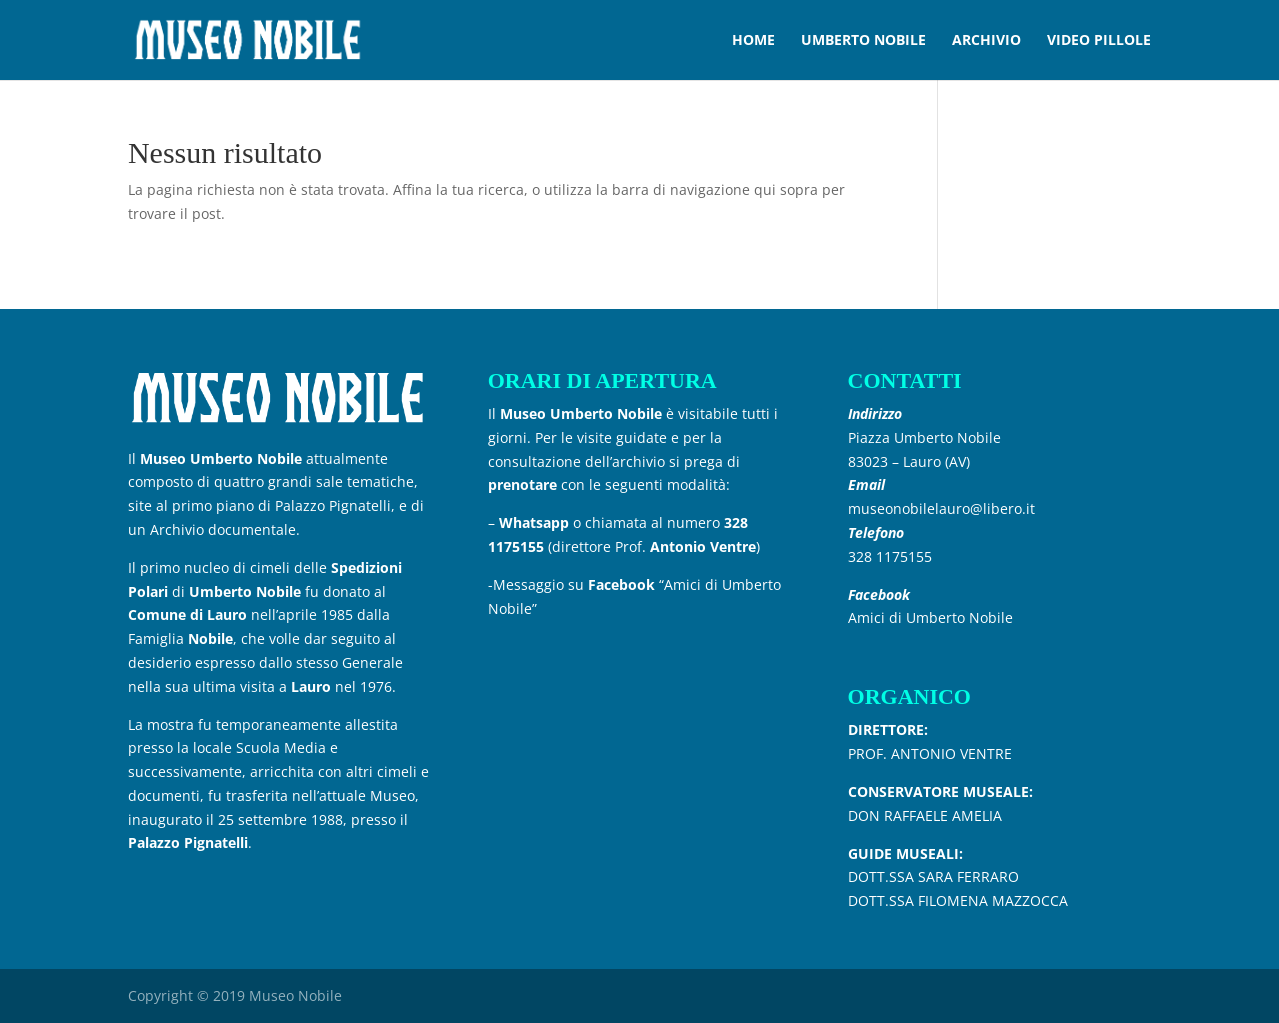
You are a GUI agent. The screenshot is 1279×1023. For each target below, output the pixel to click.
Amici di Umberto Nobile (930, 617)
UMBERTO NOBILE (863, 41)
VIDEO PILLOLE (1099, 41)
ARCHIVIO (986, 41)
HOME (753, 41)
